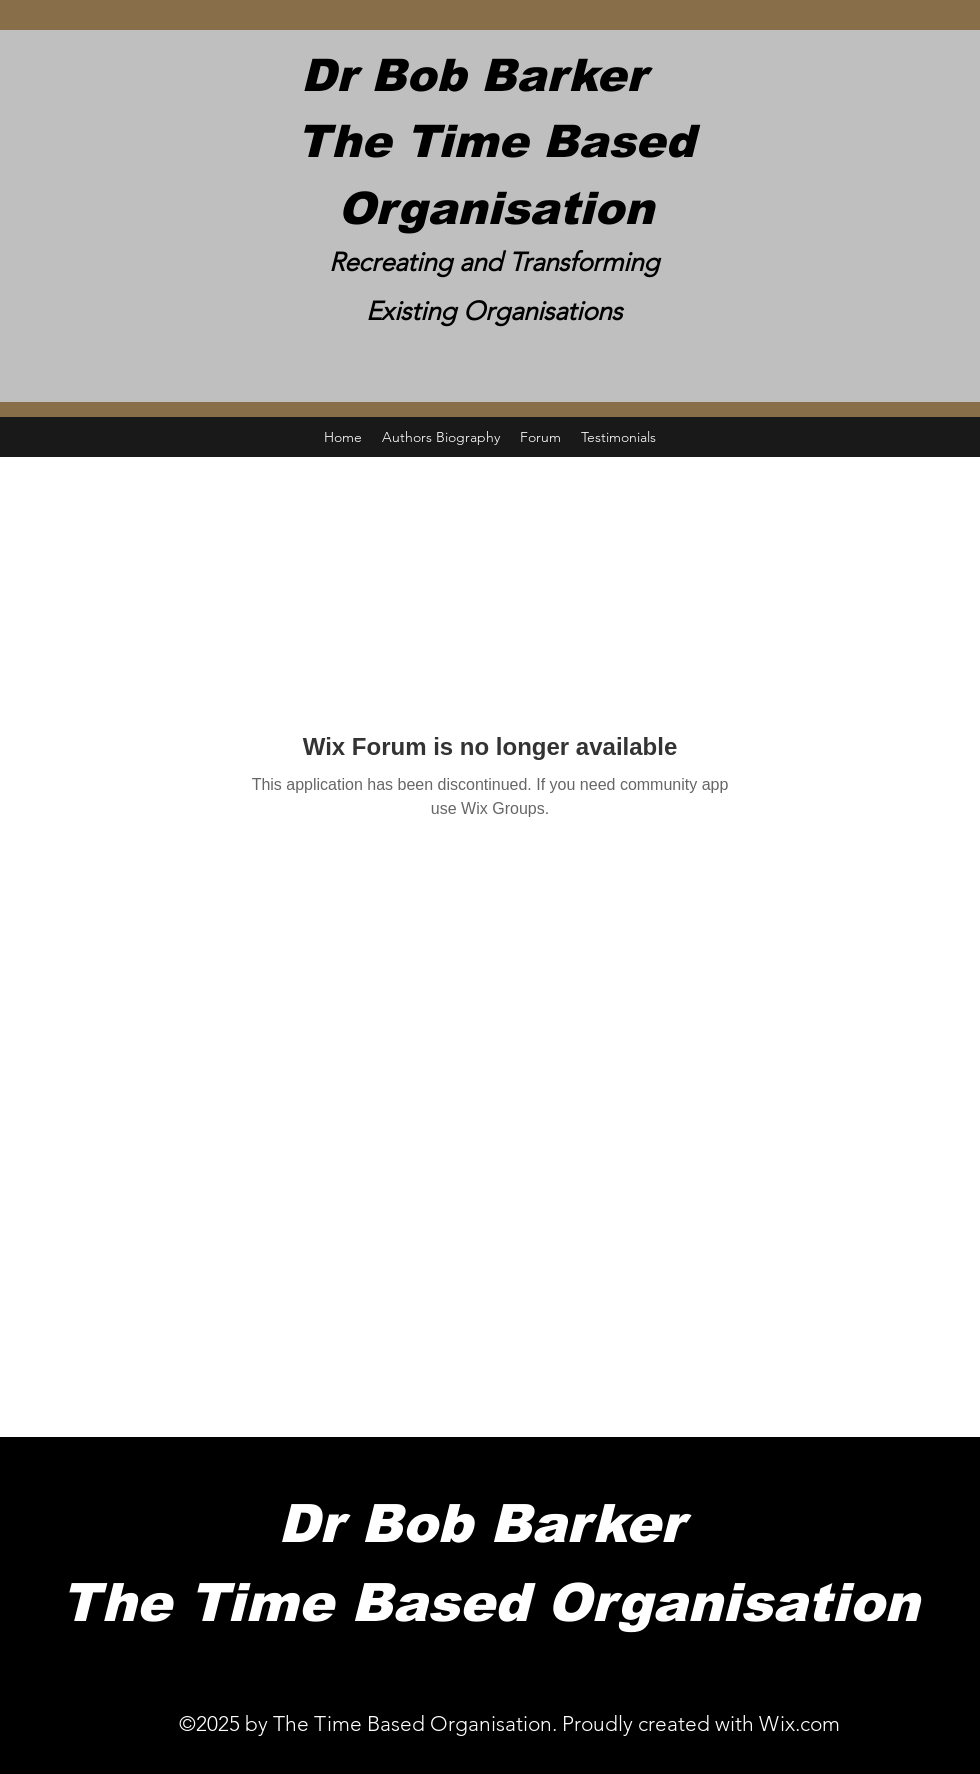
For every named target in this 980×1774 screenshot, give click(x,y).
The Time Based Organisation (490, 1602)
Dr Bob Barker (496, 75)
